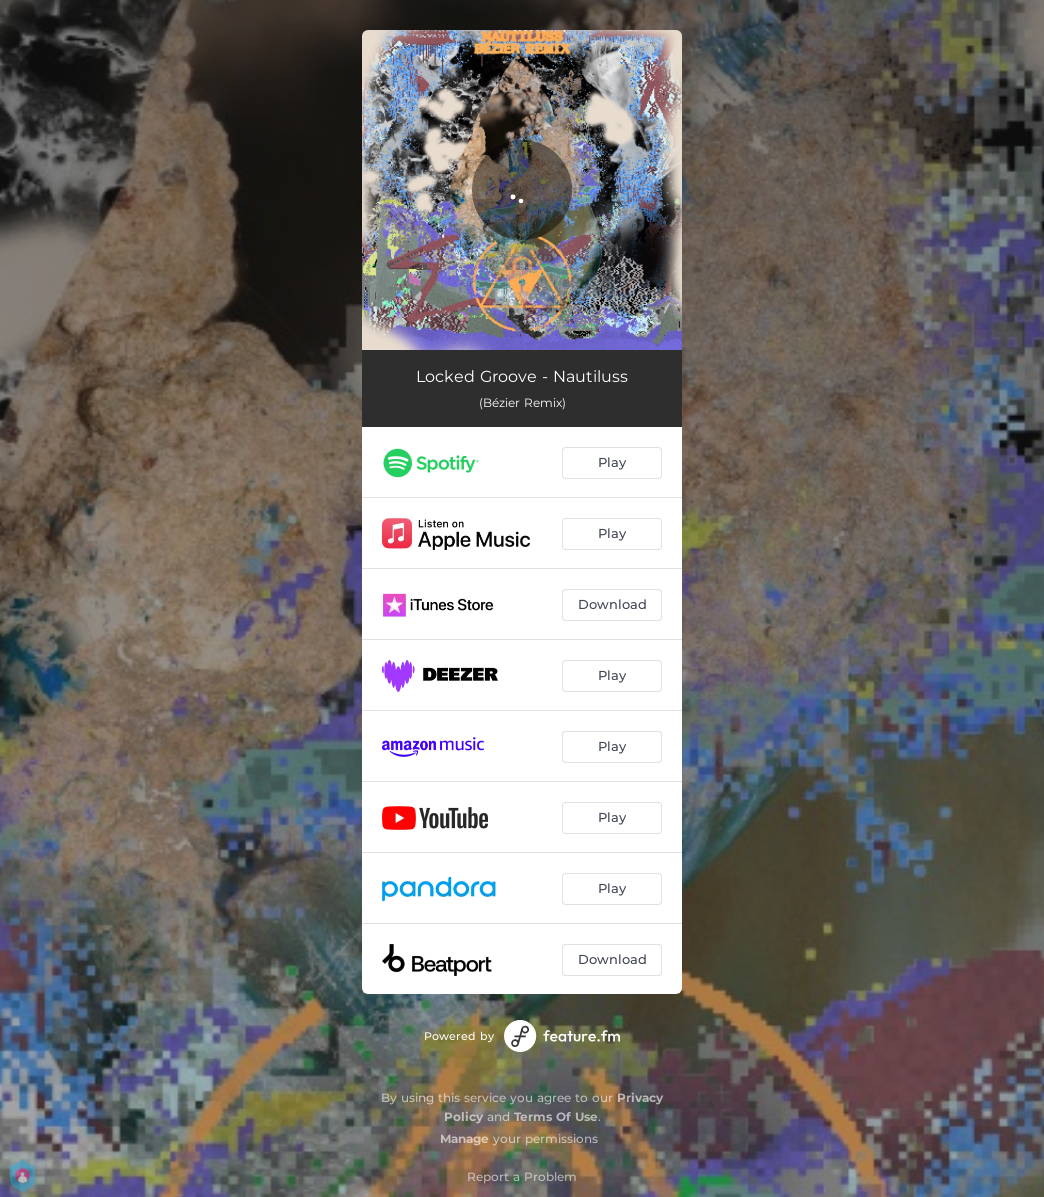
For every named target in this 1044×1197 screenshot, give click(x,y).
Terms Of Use (556, 1116)
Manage (464, 1138)
